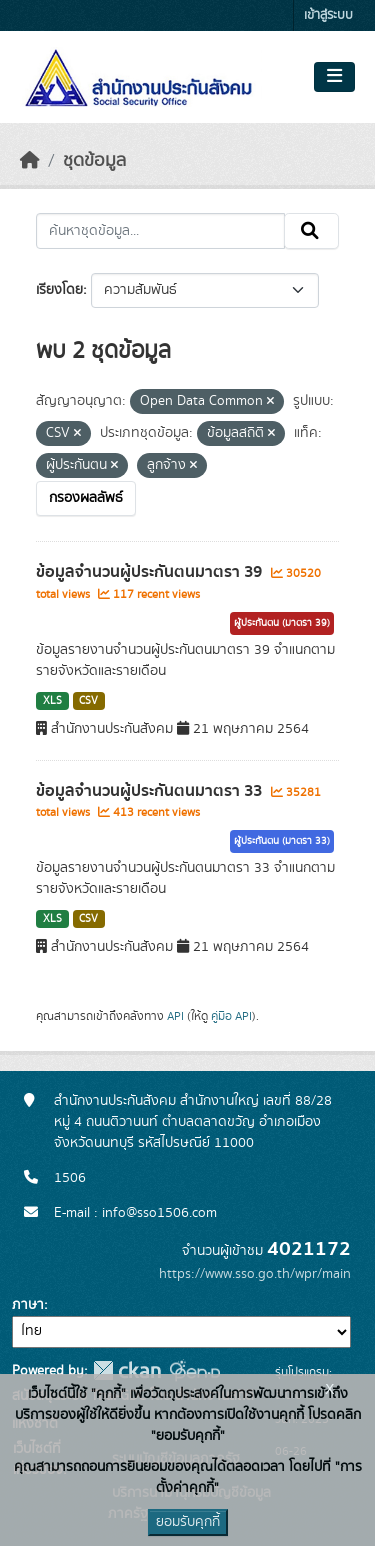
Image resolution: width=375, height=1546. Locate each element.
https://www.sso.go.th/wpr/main (255, 1274)
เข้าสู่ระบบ (328, 15)
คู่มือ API (231, 1016)
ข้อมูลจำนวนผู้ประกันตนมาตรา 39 (151, 572)
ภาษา (28, 1305)
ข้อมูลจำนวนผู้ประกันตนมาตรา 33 (151, 791)
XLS (52, 701)
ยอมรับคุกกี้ (188, 1522)
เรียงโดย (59, 290)
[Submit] (311, 231)
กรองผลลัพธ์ (86, 498)
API (175, 1016)
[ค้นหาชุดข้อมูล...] (160, 231)
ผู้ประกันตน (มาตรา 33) (282, 841)
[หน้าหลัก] (30, 161)
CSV (88, 701)
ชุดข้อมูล (94, 161)
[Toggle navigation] (334, 77)
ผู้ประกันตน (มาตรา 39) (282, 623)
